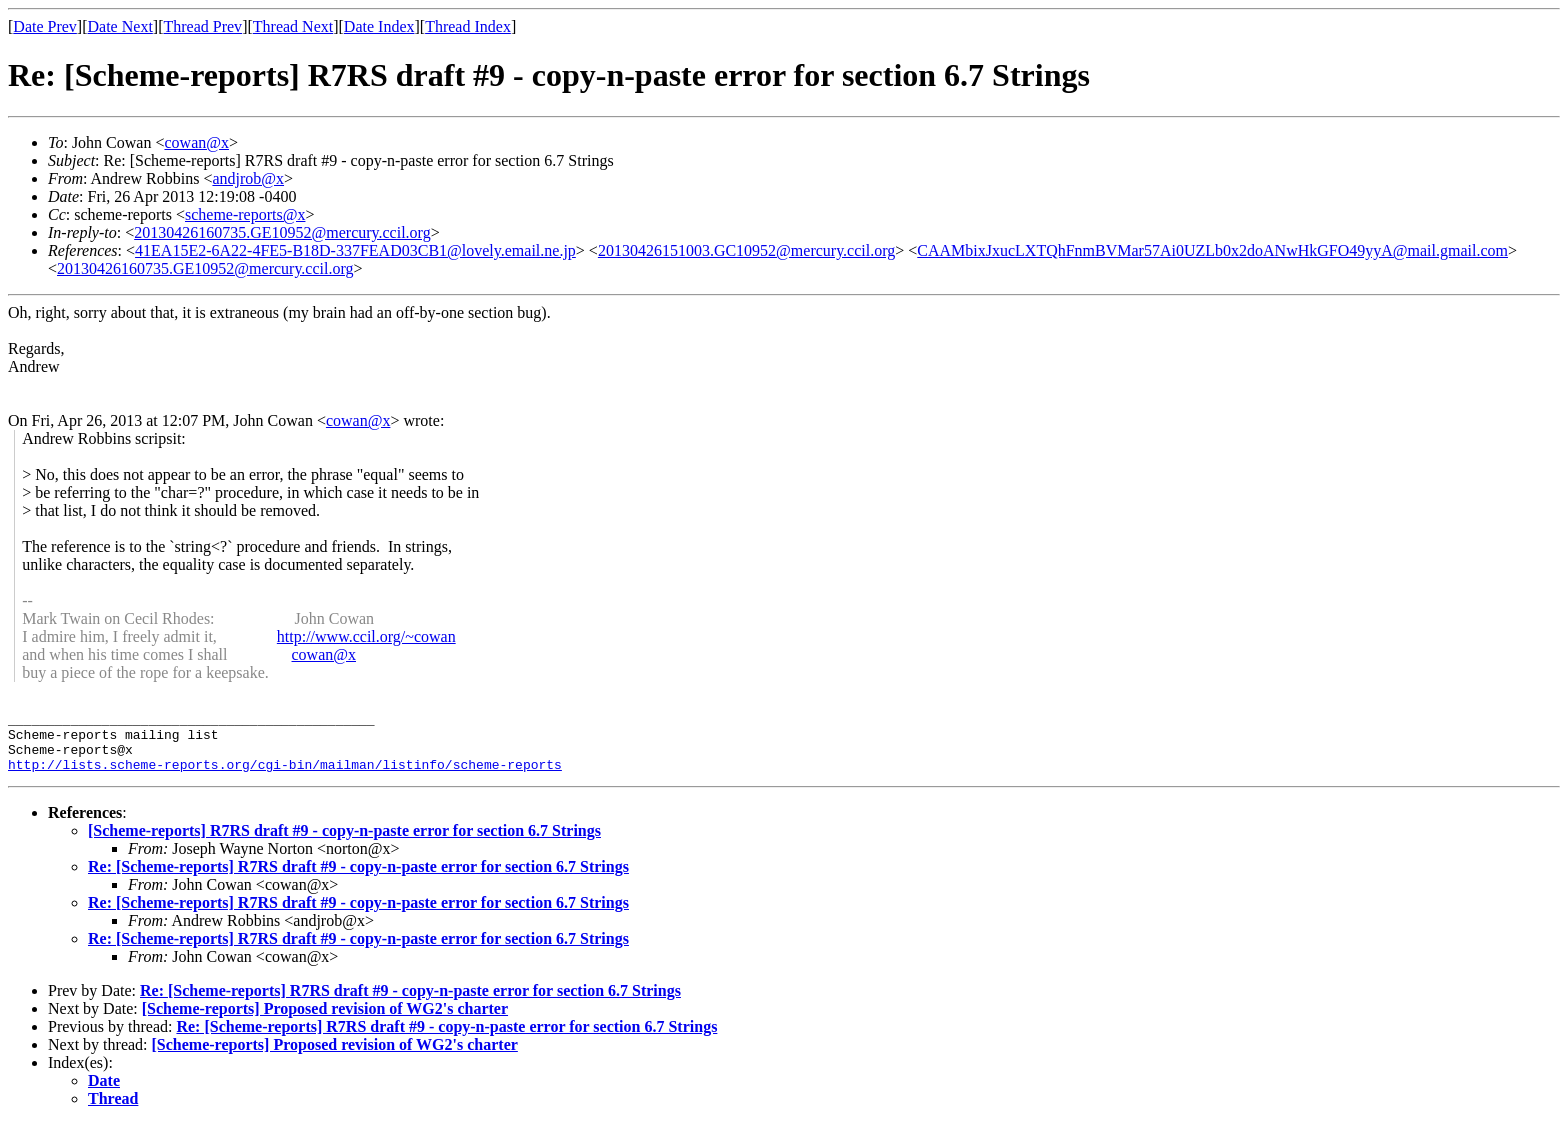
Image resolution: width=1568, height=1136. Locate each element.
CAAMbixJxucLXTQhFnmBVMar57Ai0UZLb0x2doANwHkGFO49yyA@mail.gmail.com (1212, 250)
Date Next (120, 26)
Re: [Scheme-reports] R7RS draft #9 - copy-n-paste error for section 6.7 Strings (358, 878)
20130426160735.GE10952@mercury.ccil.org (282, 232)
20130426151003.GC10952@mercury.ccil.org (746, 250)
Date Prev (45, 26)
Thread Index (468, 26)
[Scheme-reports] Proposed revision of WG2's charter (325, 1020)
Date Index (379, 26)
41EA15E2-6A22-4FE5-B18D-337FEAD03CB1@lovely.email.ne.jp (355, 250)
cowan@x (196, 142)
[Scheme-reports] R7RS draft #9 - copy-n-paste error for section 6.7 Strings (344, 842)
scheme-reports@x (245, 214)
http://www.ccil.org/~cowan (366, 636)
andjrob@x (248, 178)
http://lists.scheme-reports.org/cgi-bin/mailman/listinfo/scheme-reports (285, 776)
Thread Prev (202, 26)
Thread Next (293, 26)
